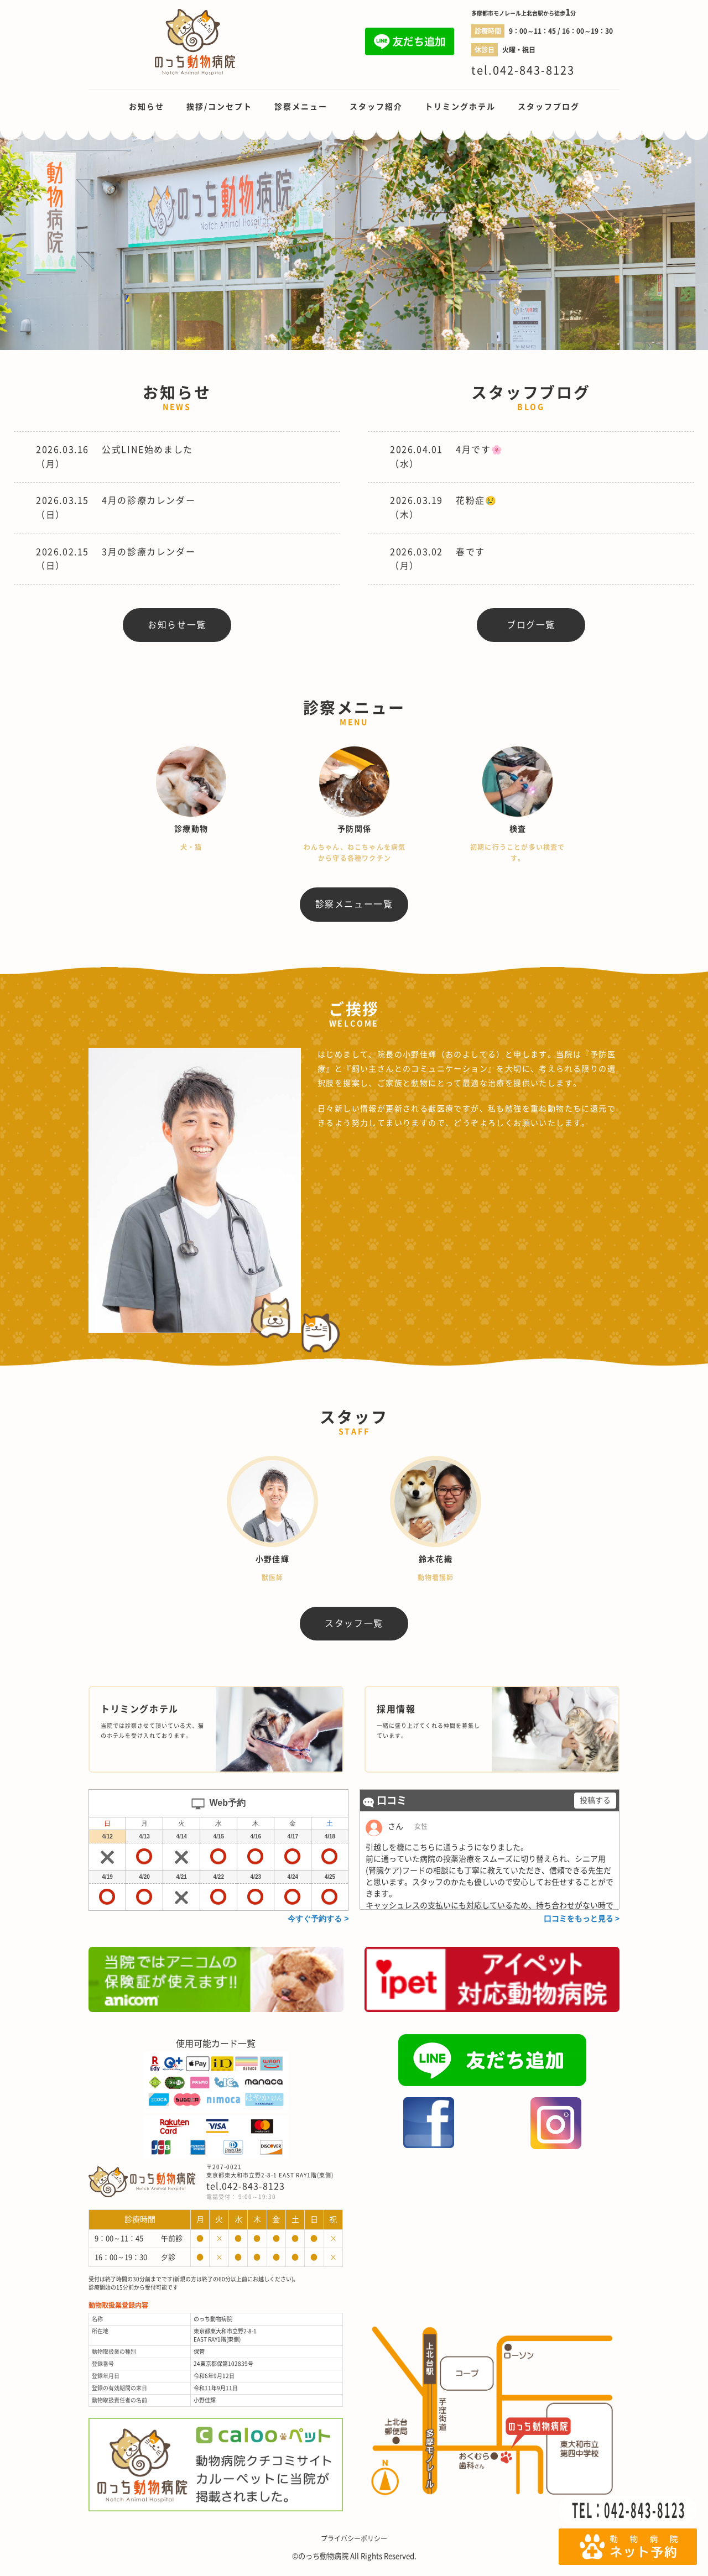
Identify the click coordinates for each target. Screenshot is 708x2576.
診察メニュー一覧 (354, 904)
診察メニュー (300, 107)
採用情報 (396, 1709)
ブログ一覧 (531, 624)
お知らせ (146, 107)
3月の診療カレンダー (148, 551)
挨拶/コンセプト (219, 107)
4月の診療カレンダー (148, 500)
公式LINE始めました (147, 449)
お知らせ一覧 (177, 624)
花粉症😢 (476, 500)
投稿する (595, 1801)
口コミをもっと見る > (582, 1919)
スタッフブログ (549, 107)
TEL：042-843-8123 (629, 2510)
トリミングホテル (460, 107)
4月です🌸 (479, 449)
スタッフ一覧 (354, 1623)
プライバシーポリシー (354, 2539)
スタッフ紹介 (376, 107)
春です (470, 551)
